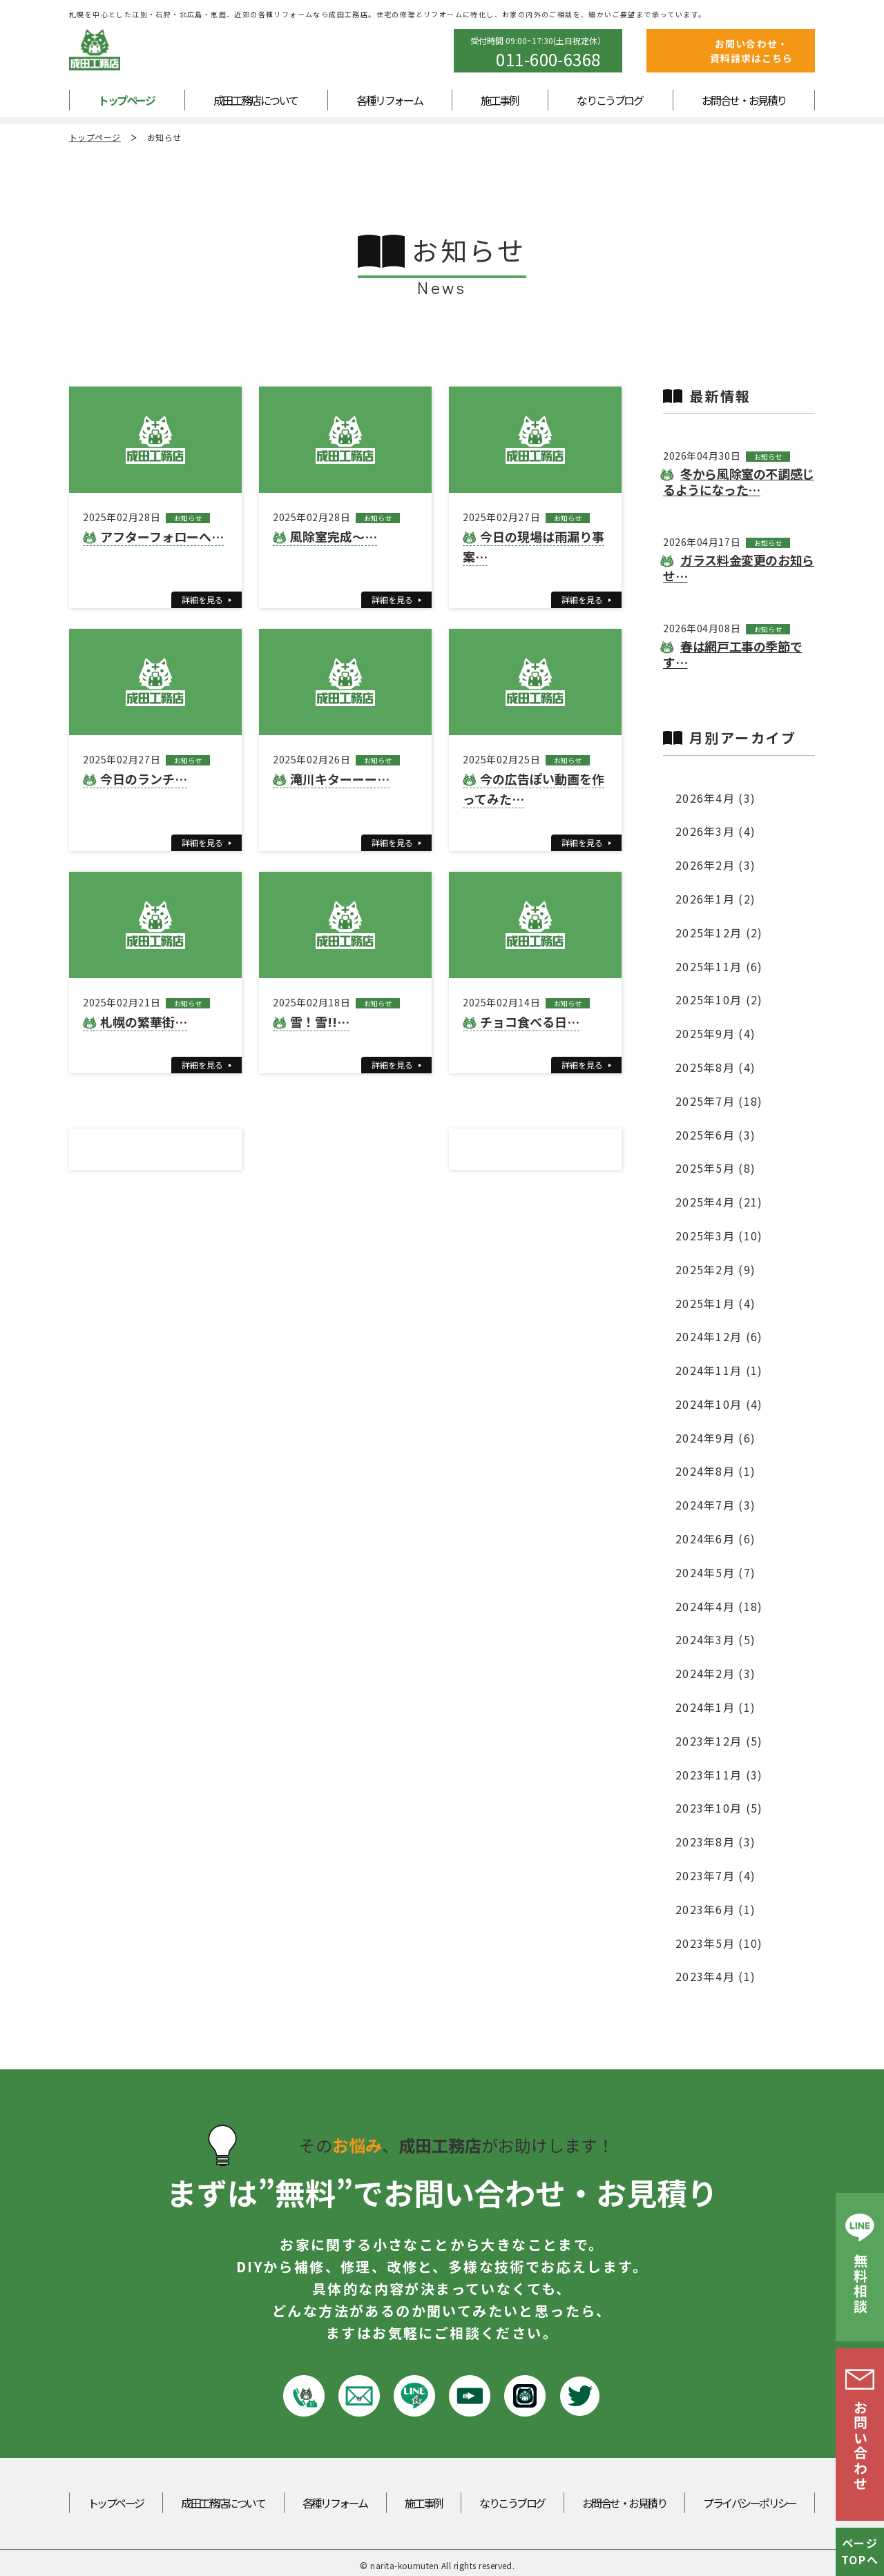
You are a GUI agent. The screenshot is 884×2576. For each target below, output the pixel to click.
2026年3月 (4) (715, 831)
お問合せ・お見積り (744, 100)
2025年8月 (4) (715, 1067)
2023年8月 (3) (715, 1841)
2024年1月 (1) (715, 1707)
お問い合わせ (860, 2445)
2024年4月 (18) (718, 1606)
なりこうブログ (609, 100)
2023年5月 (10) (718, 1943)
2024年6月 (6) (715, 1538)
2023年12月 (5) (718, 1741)
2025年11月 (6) (718, 966)
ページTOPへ (859, 2551)
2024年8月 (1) (715, 1471)
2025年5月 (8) (715, 1168)
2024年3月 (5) (715, 1639)
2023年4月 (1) (715, 1976)
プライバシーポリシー (749, 2503)
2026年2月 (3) (715, 865)
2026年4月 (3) (715, 798)
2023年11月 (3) (718, 1774)
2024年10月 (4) (718, 1404)
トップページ (126, 100)
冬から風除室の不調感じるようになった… (738, 481)
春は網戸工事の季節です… (732, 654)
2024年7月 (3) (715, 1504)
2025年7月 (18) (718, 1101)
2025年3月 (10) (718, 1235)
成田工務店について (255, 100)
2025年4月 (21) (718, 1201)
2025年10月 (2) (718, 999)
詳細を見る (202, 599)
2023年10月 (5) (718, 1807)
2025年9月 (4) (715, 1033)
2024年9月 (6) (715, 1438)
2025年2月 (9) (715, 1269)
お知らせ (164, 137)
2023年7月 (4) (715, 1875)
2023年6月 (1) (715, 1909)
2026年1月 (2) (715, 898)
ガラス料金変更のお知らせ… (738, 568)
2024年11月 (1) (718, 1370)
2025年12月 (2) (718, 932)
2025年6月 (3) (715, 1134)
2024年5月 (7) (715, 1572)
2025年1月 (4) (715, 1303)
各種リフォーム (389, 100)
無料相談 (860, 2284)
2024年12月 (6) (718, 1336)
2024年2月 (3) (715, 1673)
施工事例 (499, 100)
